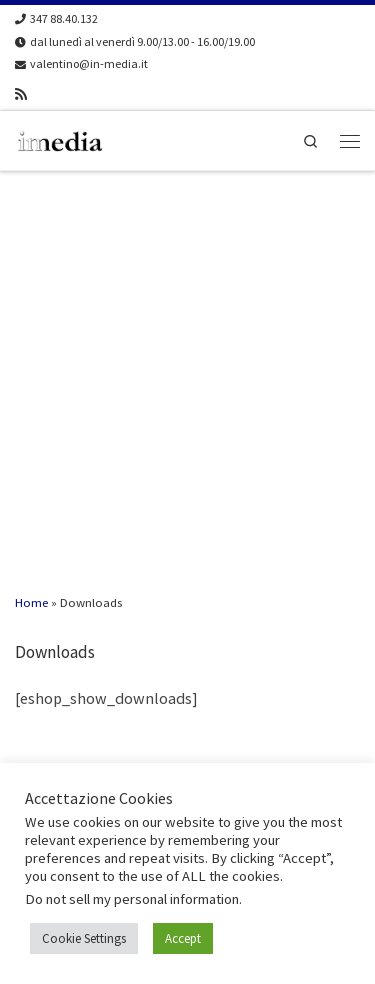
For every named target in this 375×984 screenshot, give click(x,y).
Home (31, 602)
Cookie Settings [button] (84, 938)
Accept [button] (183, 938)
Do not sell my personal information (132, 899)
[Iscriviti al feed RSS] (21, 94)
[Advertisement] (187, 369)
